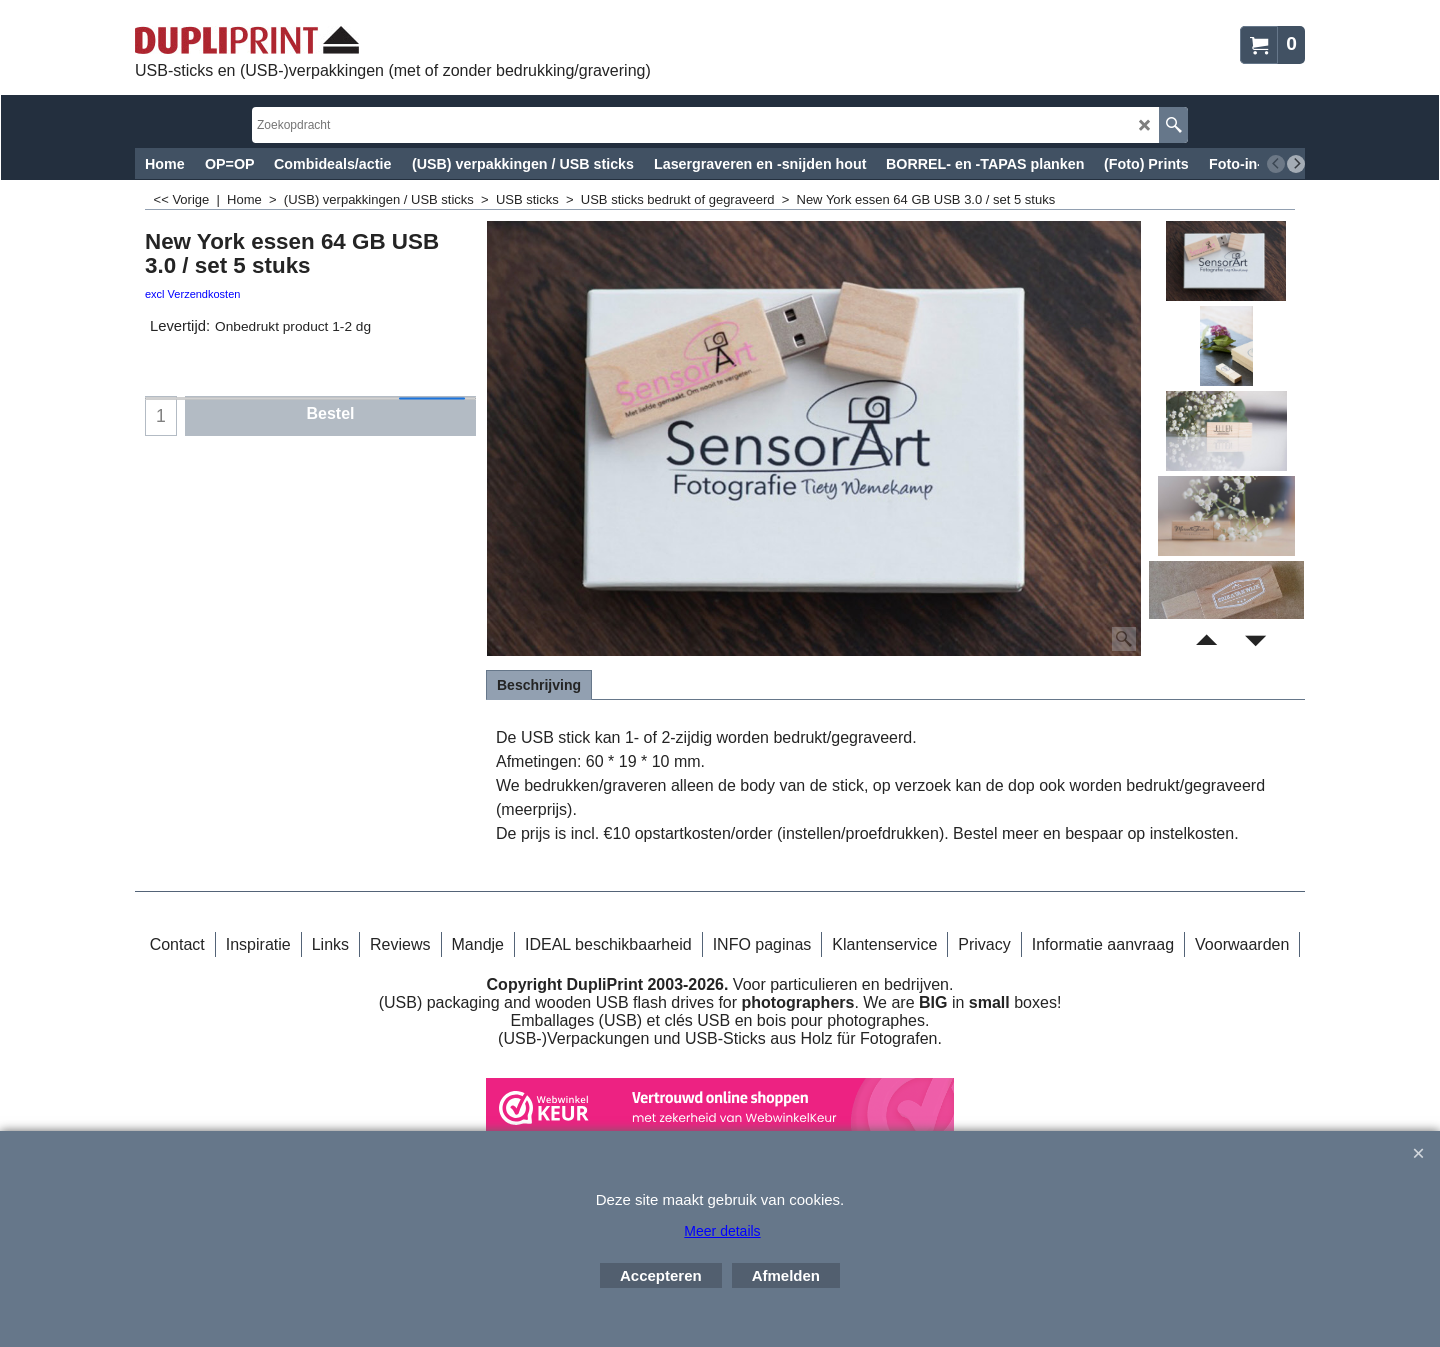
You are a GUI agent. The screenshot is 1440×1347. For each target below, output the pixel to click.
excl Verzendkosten (192, 294)
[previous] (1276, 164)
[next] (1296, 164)
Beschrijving (539, 685)
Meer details (722, 1231)
